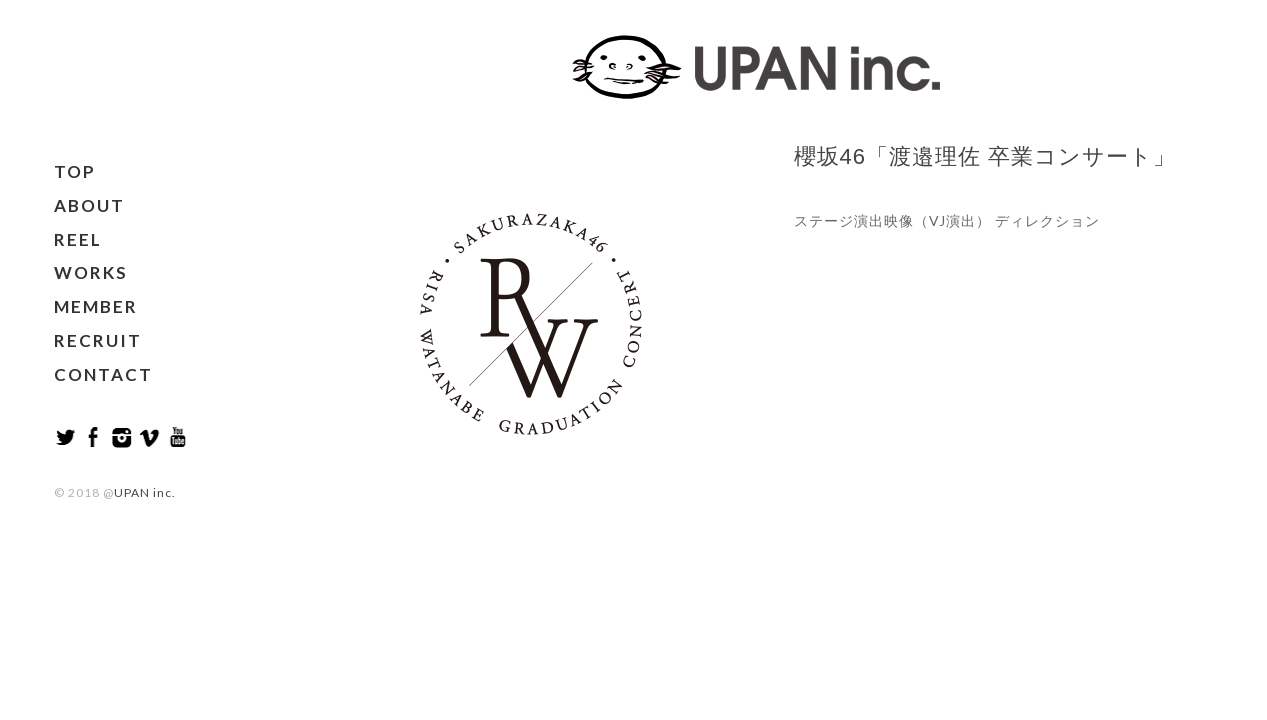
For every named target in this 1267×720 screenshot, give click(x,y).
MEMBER (96, 306)
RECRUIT (98, 340)
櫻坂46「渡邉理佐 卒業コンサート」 (985, 156)
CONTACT (103, 374)
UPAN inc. (145, 492)
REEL (78, 239)
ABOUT (89, 205)
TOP (75, 171)
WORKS (91, 272)
